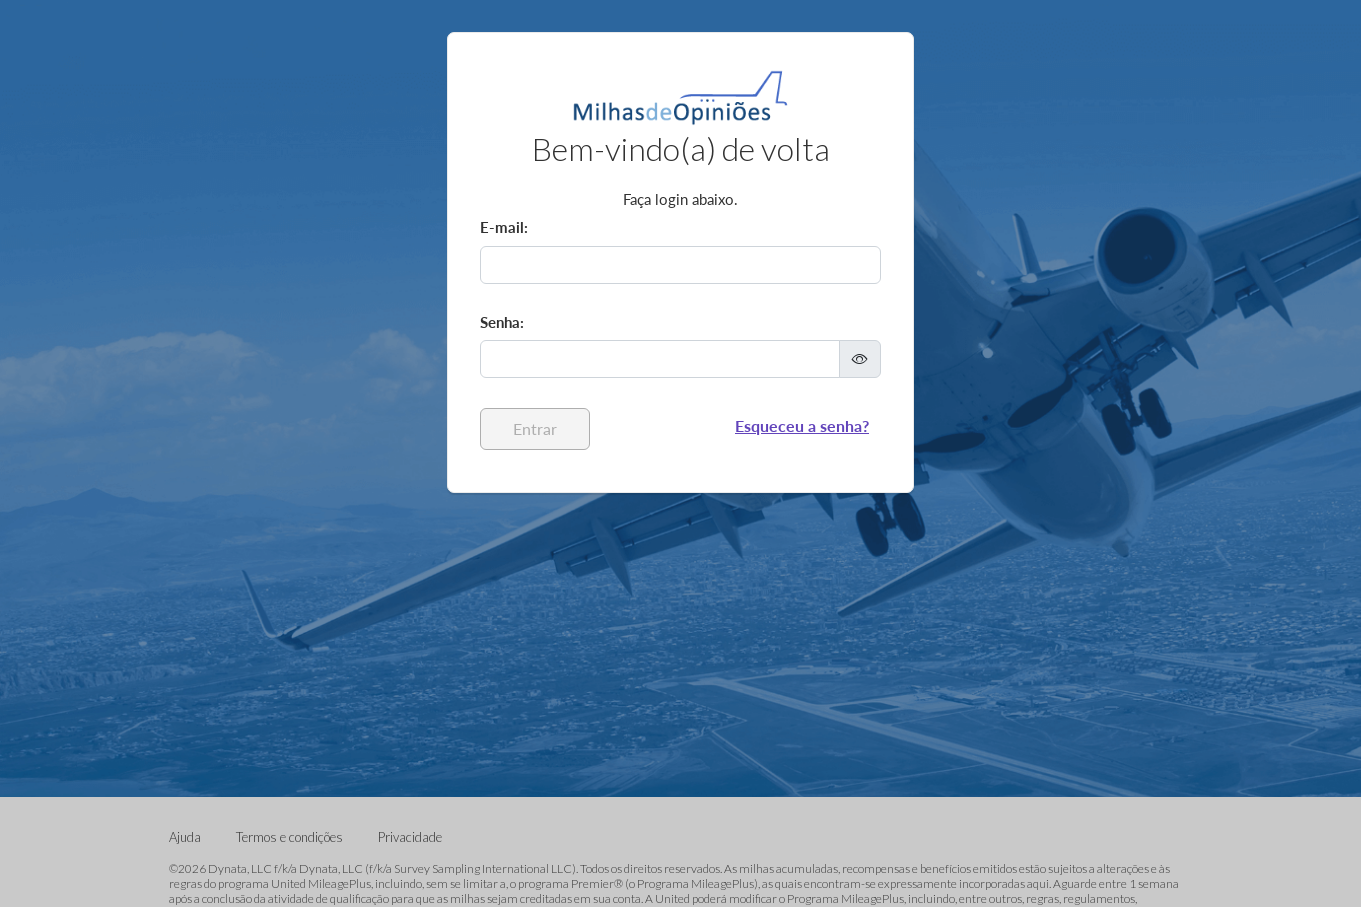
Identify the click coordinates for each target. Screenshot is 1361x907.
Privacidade (410, 837)
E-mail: (504, 226)
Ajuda (186, 837)
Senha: (502, 321)
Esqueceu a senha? (802, 425)
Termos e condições (291, 837)
